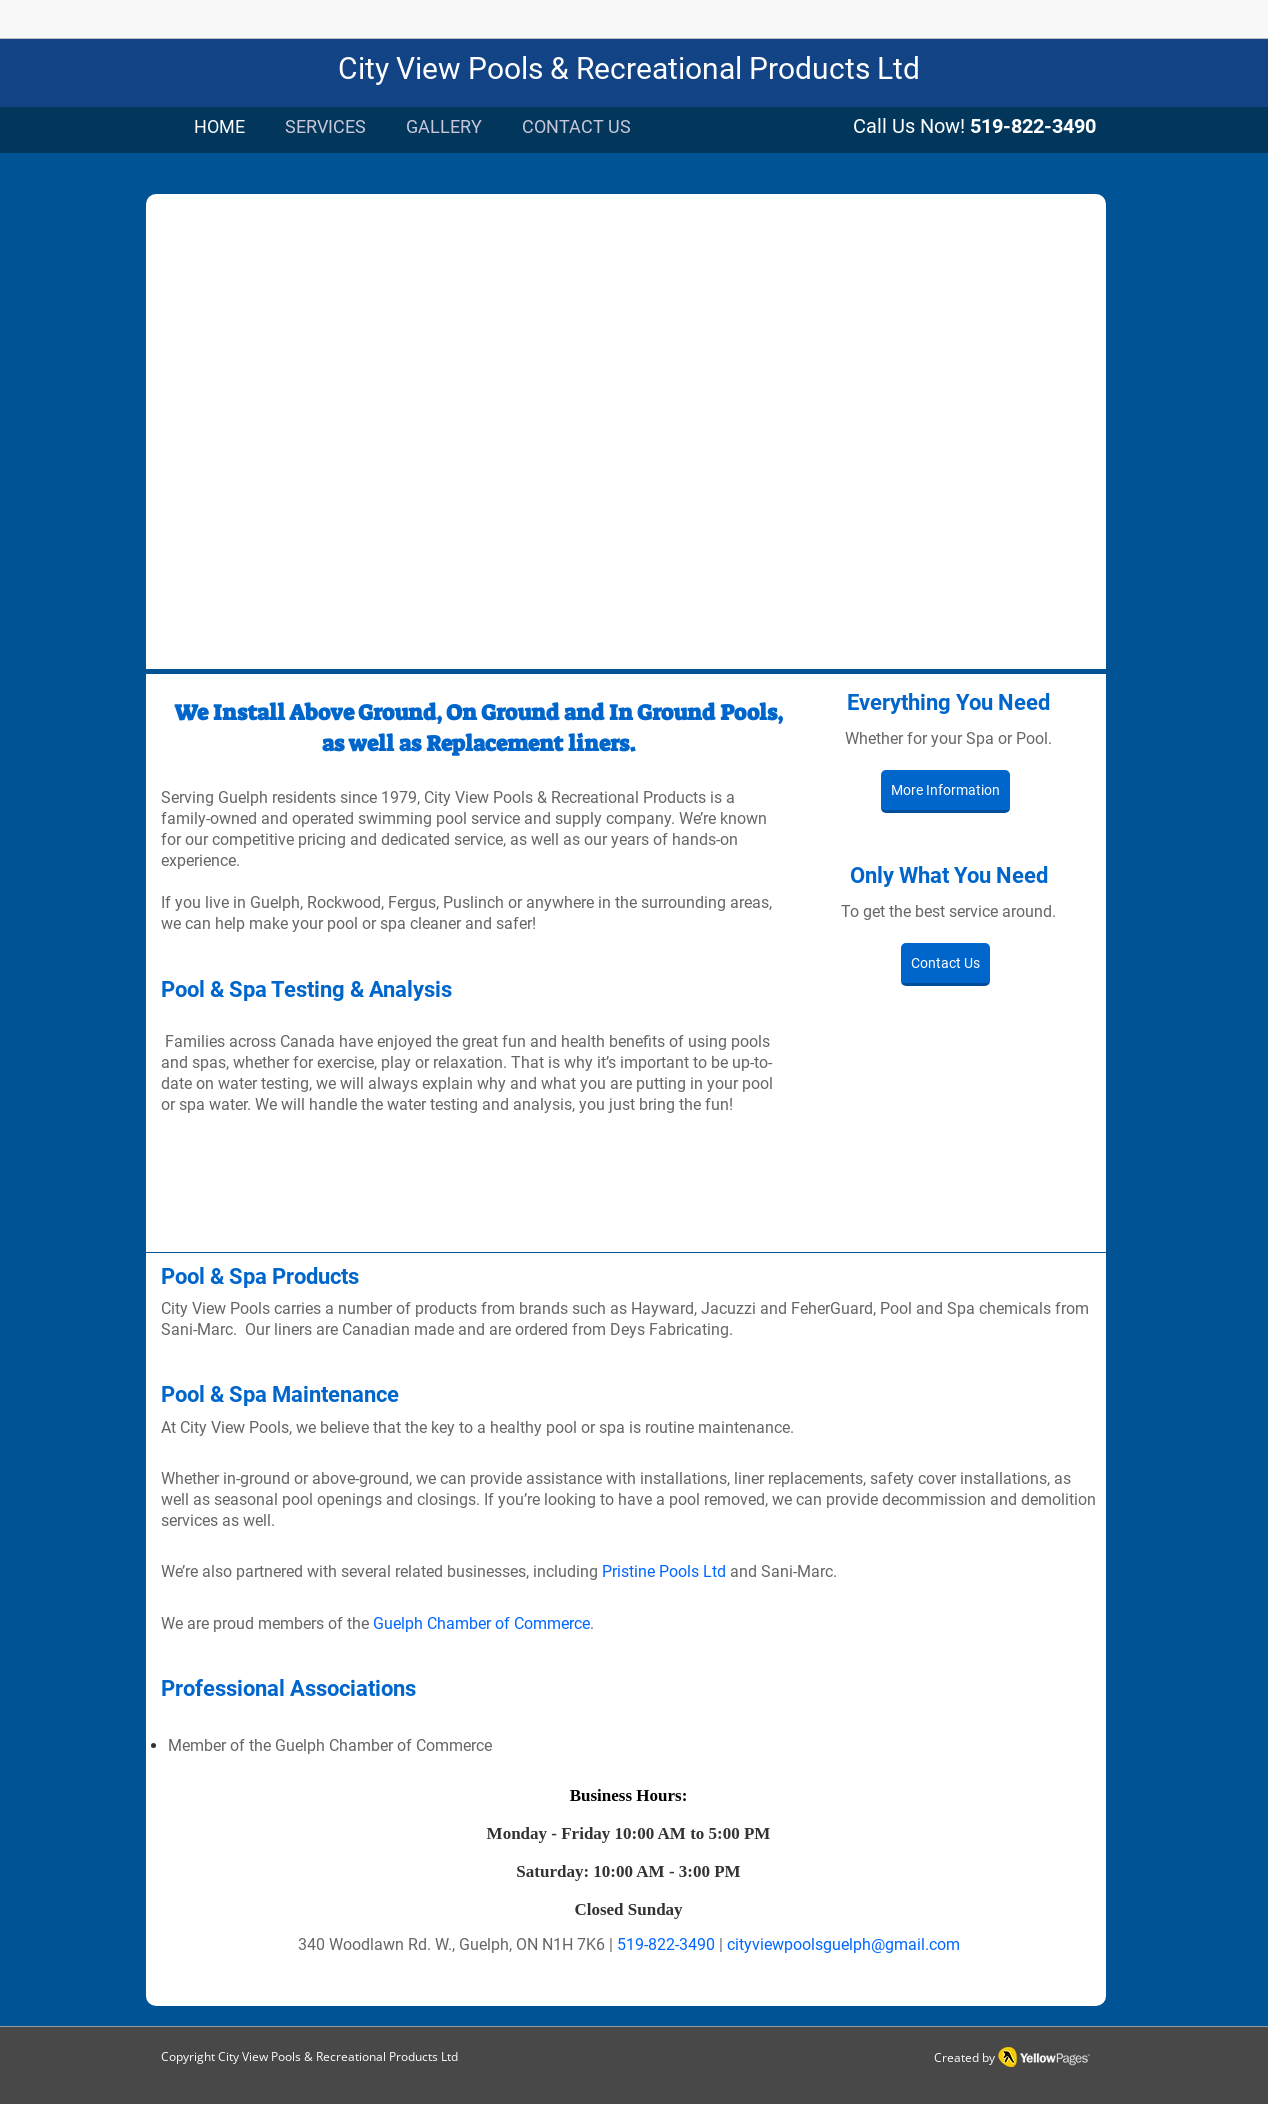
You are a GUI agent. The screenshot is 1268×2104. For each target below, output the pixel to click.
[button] (626, 436)
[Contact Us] (945, 964)
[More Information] (945, 791)
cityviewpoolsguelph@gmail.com (843, 1944)
